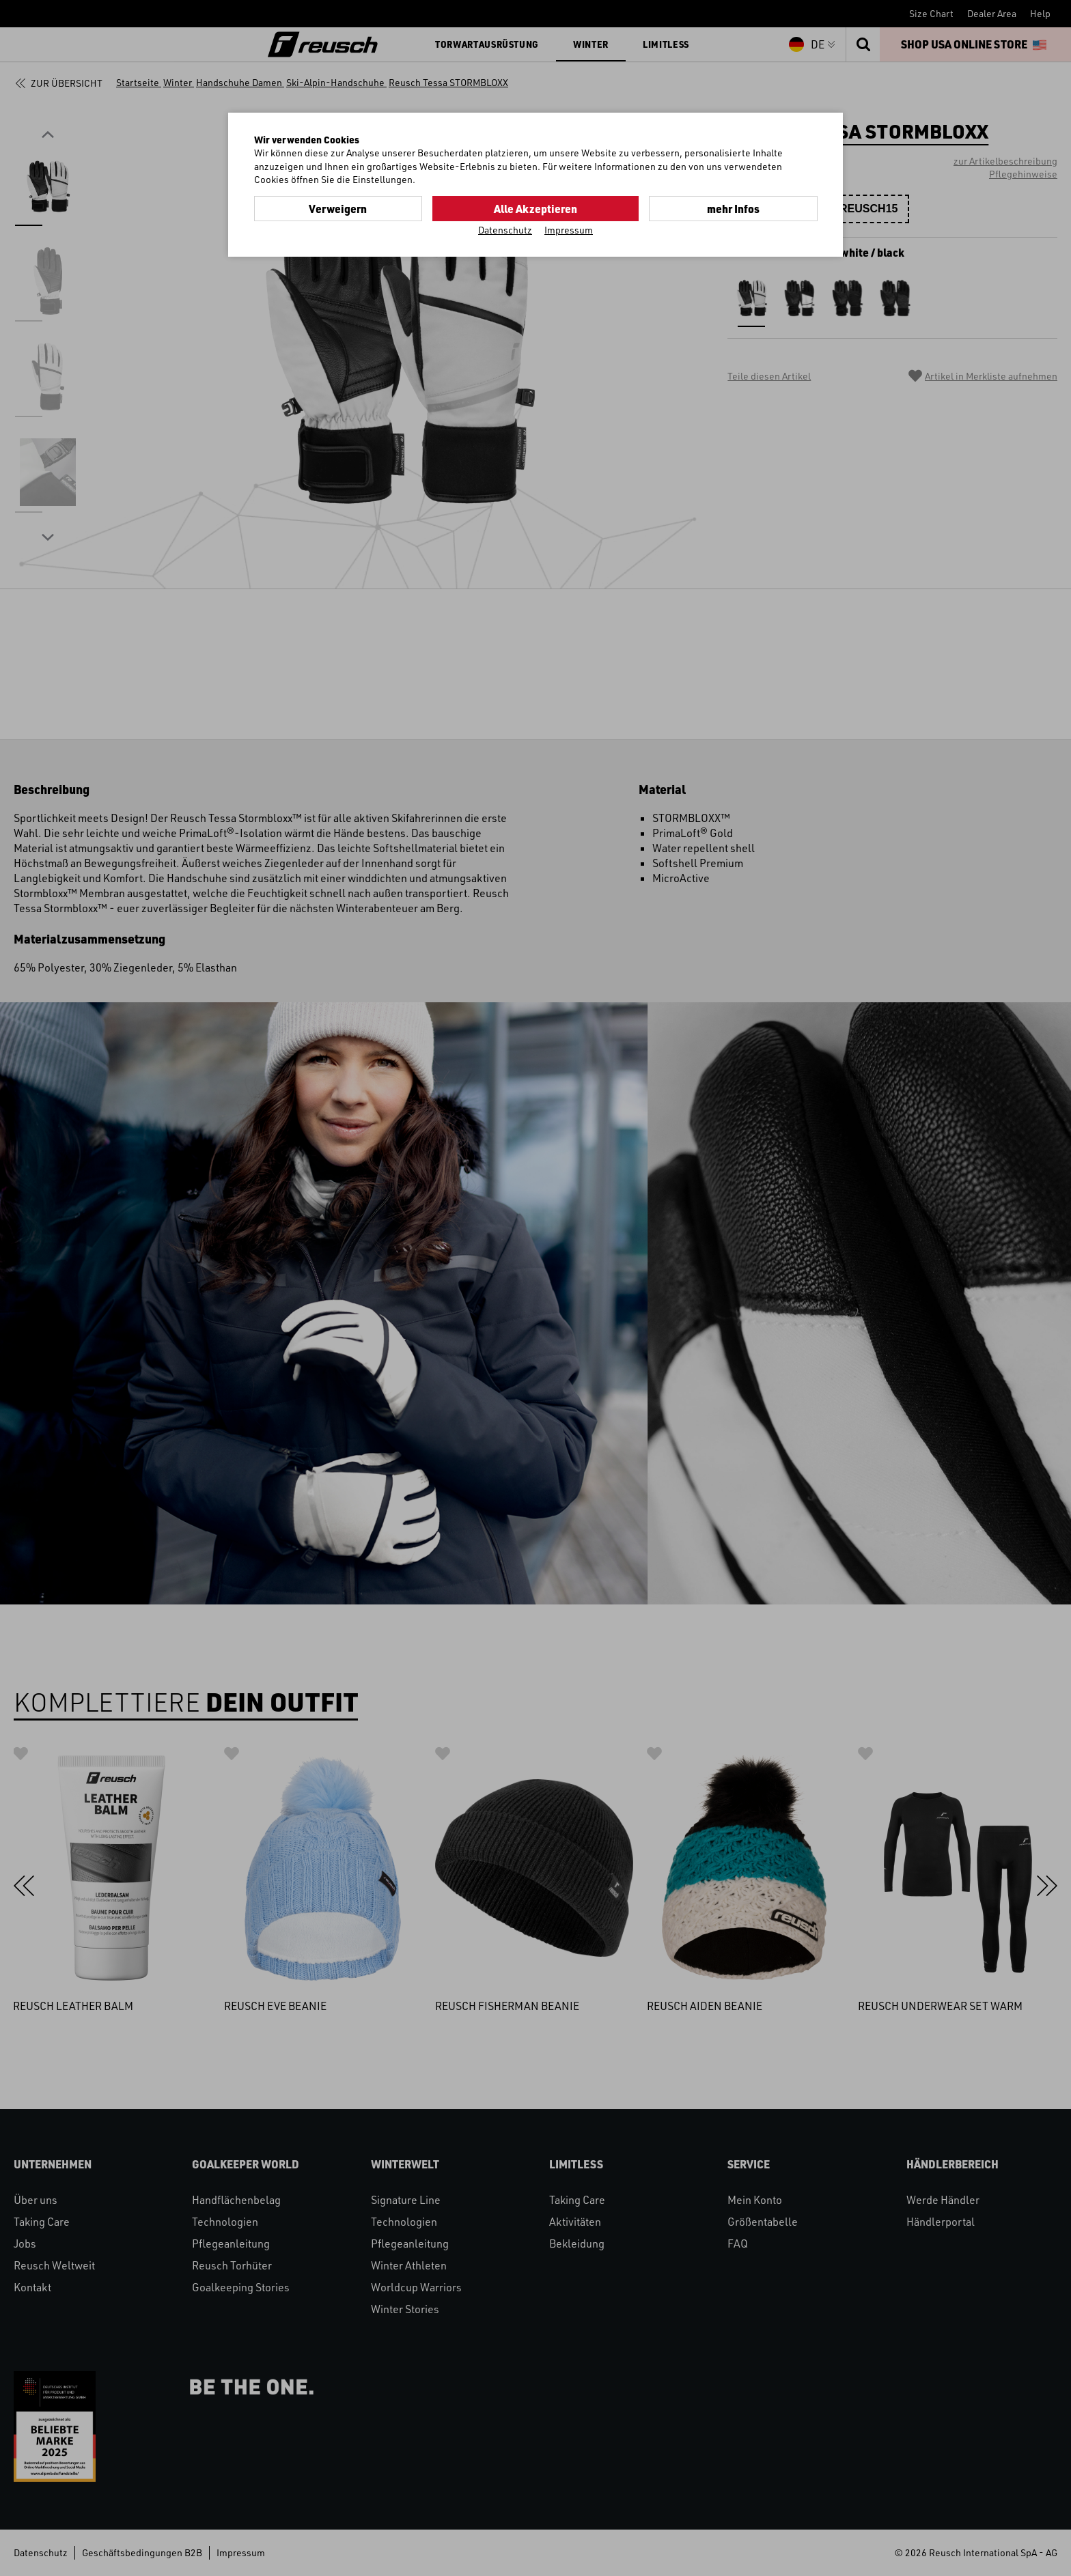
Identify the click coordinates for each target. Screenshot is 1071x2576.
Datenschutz (505, 229)
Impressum (568, 229)
